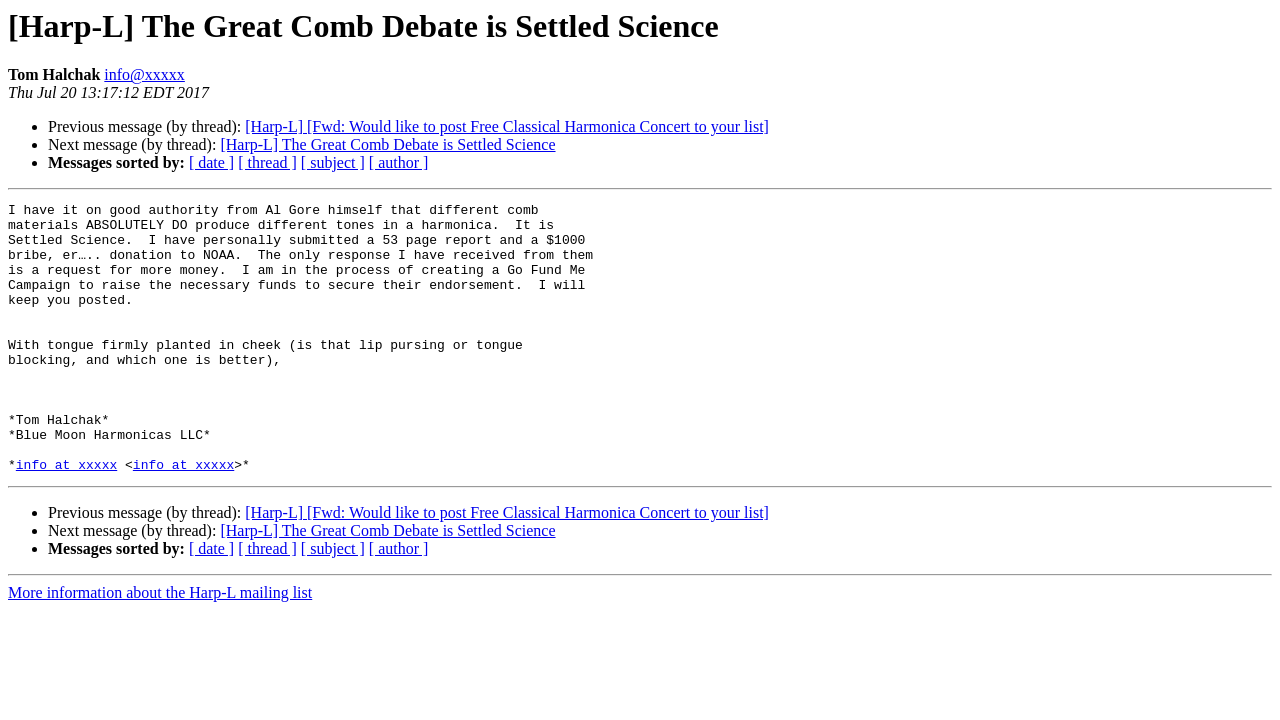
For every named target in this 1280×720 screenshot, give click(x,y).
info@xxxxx (144, 74)
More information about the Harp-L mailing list (160, 646)
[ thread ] (267, 162)
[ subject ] (333, 162)
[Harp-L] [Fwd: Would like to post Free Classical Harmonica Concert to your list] (507, 126)
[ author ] (399, 162)
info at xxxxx (66, 518)
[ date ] (211, 162)
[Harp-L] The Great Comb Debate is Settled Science (387, 144)
